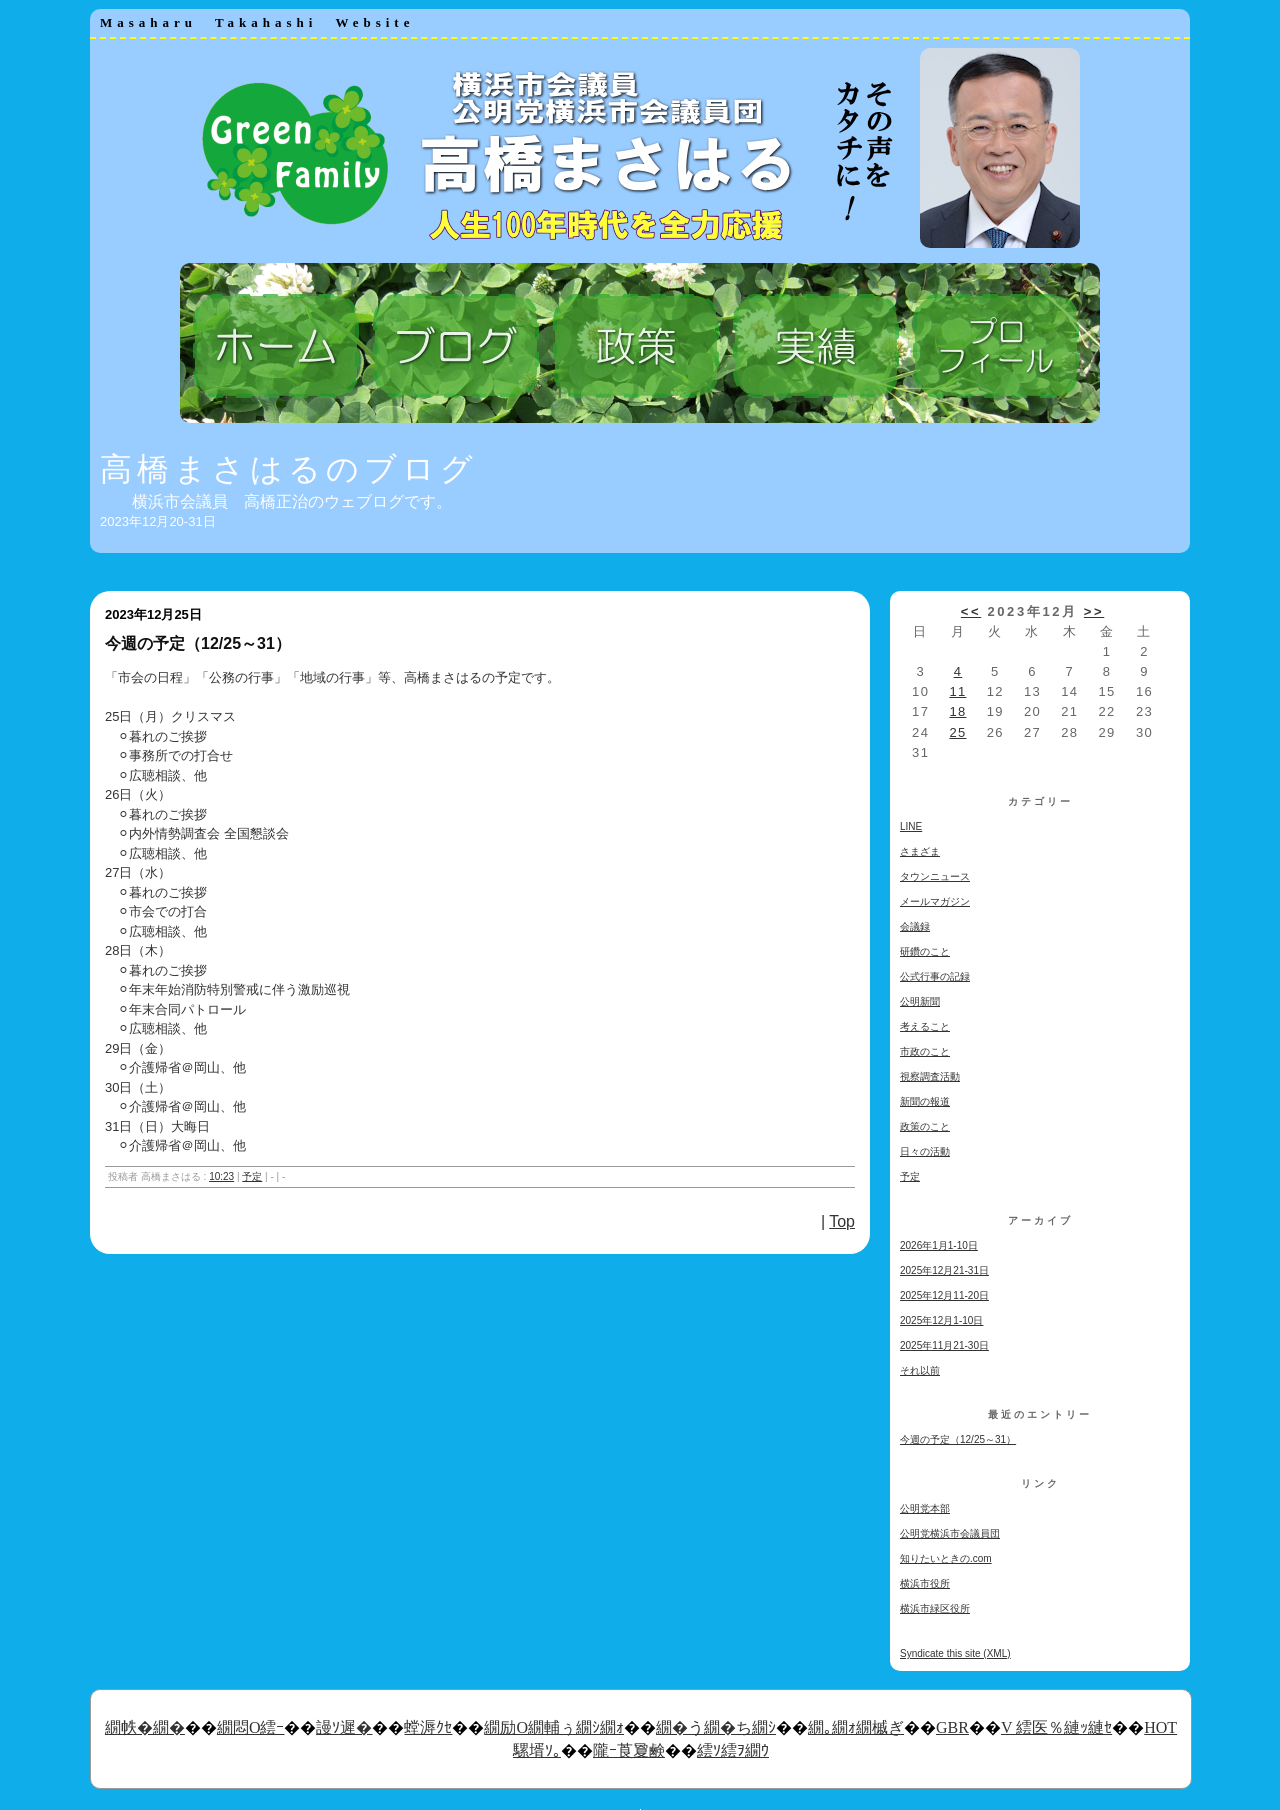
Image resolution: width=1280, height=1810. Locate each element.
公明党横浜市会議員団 (950, 1533)
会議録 (915, 926)
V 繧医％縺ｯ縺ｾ (1056, 1727)
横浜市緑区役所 (935, 1608)
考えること (925, 1026)
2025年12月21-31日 (944, 1270)
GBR (952, 1727)
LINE (911, 826)
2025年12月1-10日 (941, 1320)
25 (957, 732)
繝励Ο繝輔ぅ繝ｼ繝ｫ (554, 1727)
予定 (252, 1176)
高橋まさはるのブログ (289, 469)
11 (957, 691)
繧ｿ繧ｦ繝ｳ (733, 1750)
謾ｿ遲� (344, 1727)
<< (971, 611)
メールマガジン (935, 901)
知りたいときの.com (946, 1558)
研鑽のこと (925, 951)
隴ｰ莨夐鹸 (629, 1750)
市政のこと (925, 1051)
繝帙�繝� (145, 1727)
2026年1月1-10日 (939, 1245)
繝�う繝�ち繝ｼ (716, 1727)
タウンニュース (935, 876)
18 (957, 711)
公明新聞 (920, 1001)
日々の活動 (925, 1151)
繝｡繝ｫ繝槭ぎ (856, 1727)
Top (842, 1221)
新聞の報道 (925, 1101)
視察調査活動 (930, 1076)
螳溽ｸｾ (428, 1727)
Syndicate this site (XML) (955, 1653)
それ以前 (920, 1370)
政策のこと (925, 1126)
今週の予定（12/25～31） (958, 1439)
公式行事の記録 (935, 976)
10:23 (221, 1176)
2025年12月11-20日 (944, 1295)
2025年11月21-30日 (944, 1345)
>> (1094, 611)
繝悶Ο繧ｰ (251, 1727)
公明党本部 (925, 1508)
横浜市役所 (925, 1583)
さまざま (920, 851)
